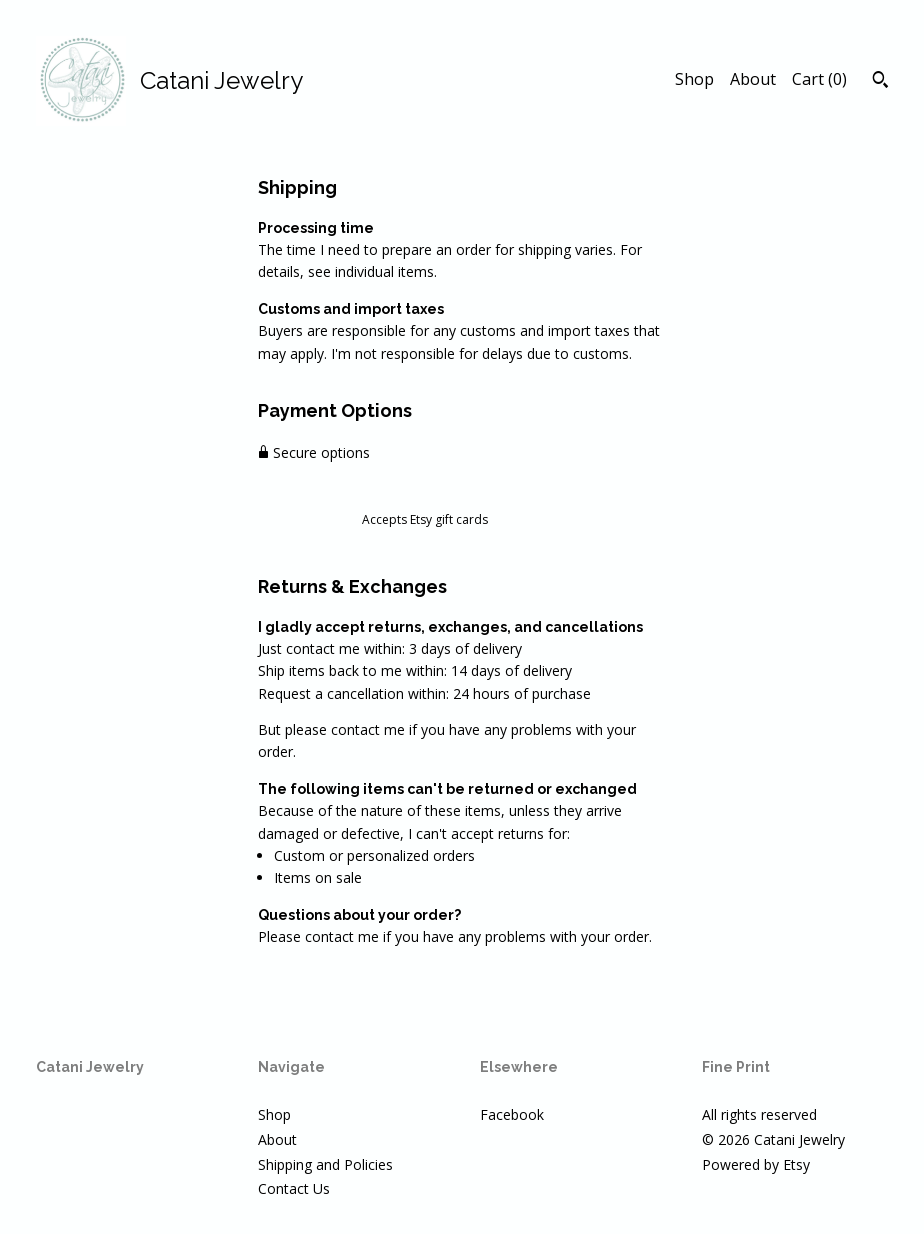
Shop (694, 79)
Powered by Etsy (756, 1164)
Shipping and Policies (325, 1164)
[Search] (880, 82)
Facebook (512, 1114)
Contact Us (294, 1188)
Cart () (819, 79)
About (753, 79)
